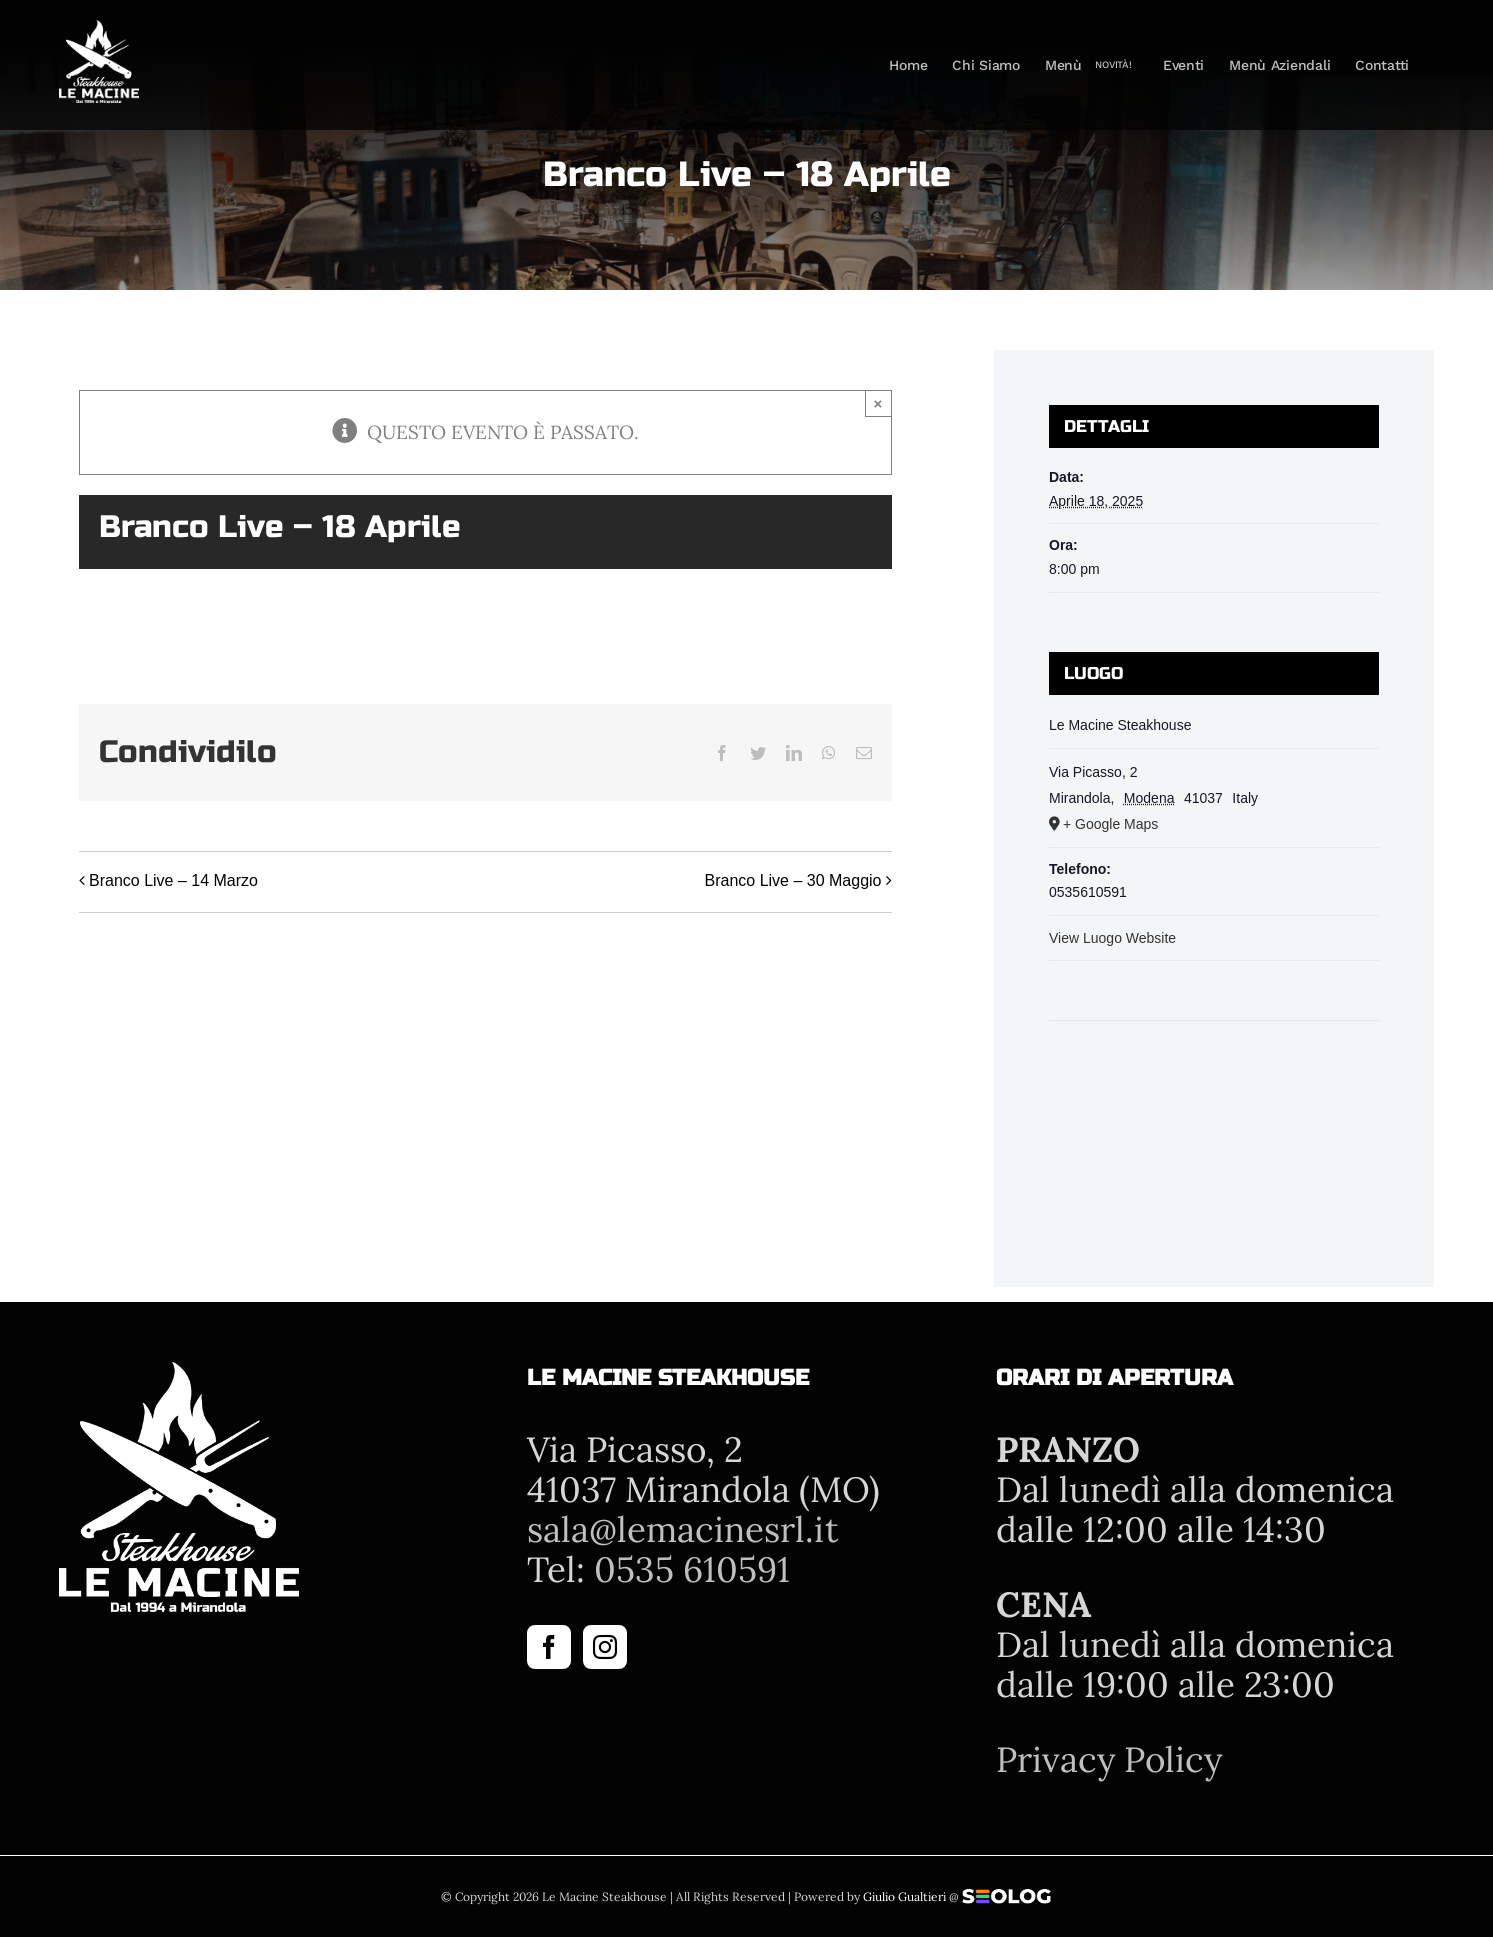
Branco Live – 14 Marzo (173, 880)
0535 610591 (692, 1569)
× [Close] (878, 403)
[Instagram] (605, 1647)
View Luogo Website (1112, 938)
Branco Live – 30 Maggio (793, 880)
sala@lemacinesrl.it (683, 1529)
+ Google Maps (1110, 824)
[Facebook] (549, 1647)
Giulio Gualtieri (904, 1896)
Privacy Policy (1109, 1759)
